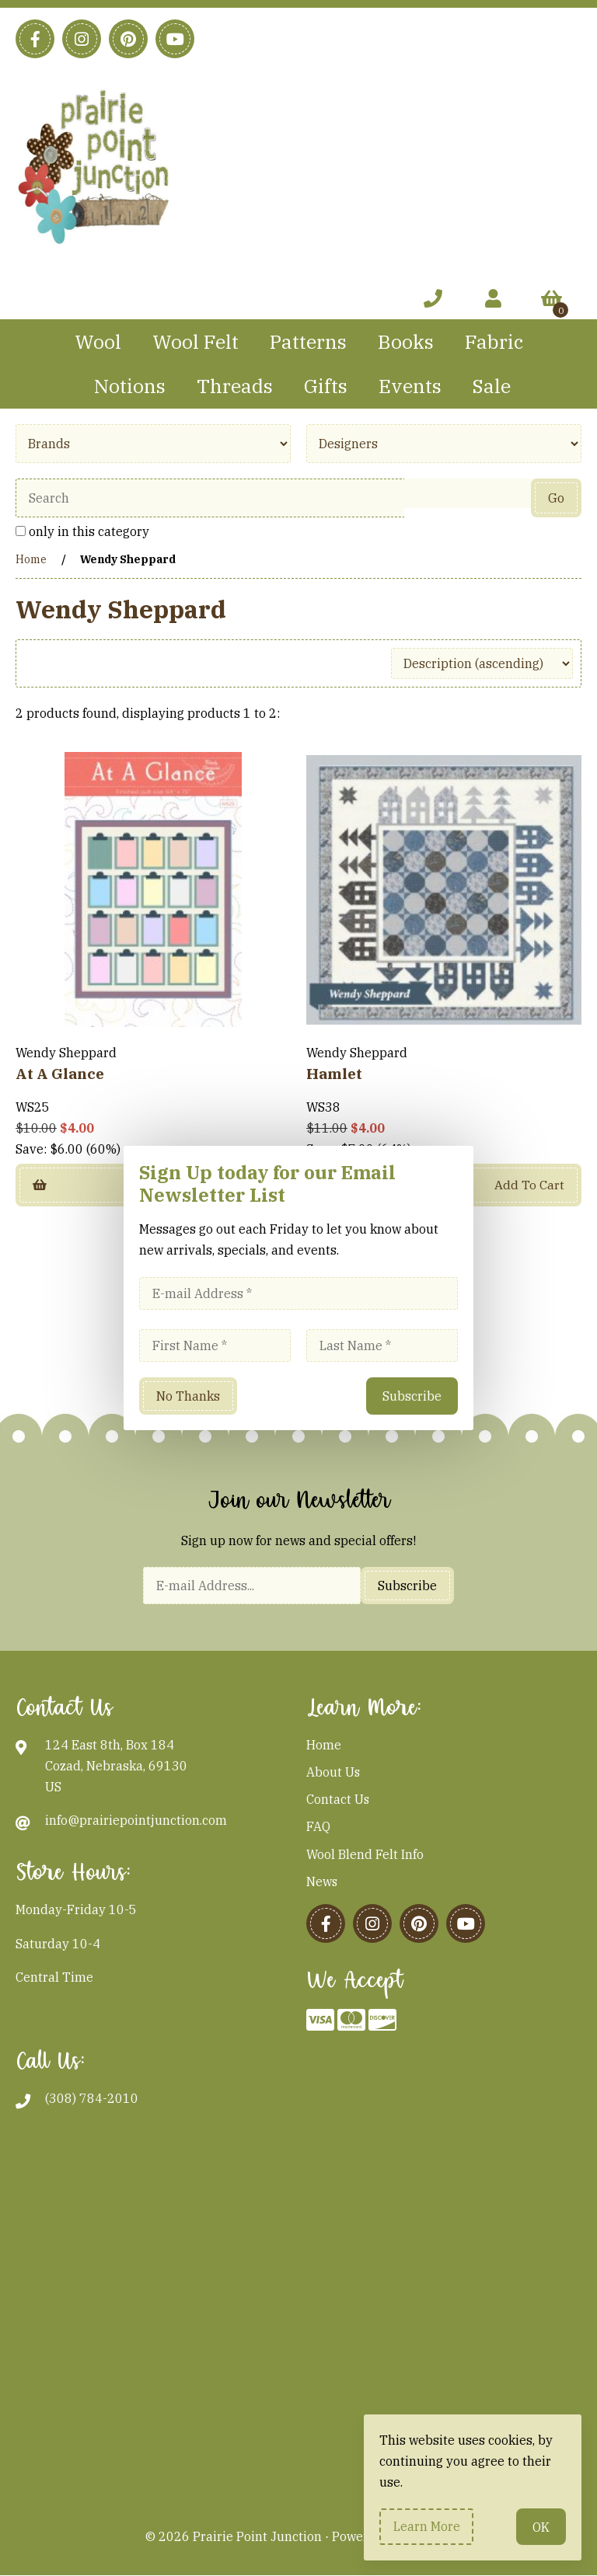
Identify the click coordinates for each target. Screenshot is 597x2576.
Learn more (426, 2526)
